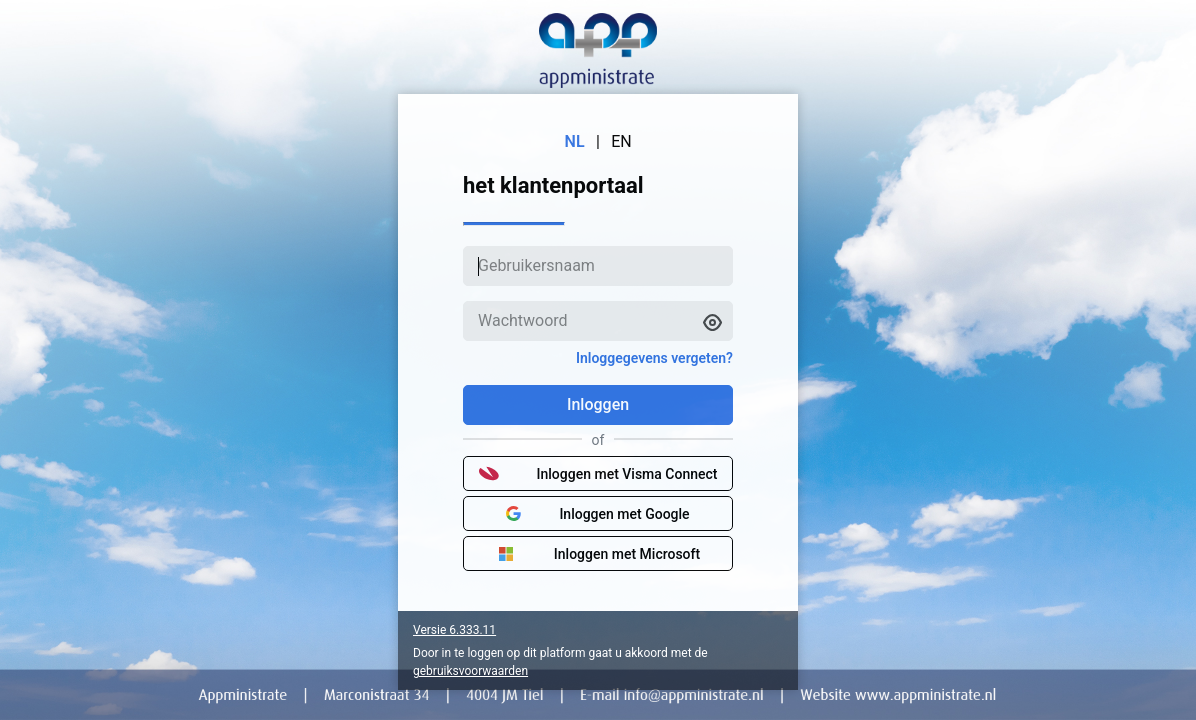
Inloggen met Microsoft (598, 554)
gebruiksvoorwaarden (470, 671)
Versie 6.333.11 (454, 630)
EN (621, 141)
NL (575, 141)
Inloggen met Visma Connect (598, 474)
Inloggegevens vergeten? (654, 358)
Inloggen (598, 404)
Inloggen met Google (597, 514)
